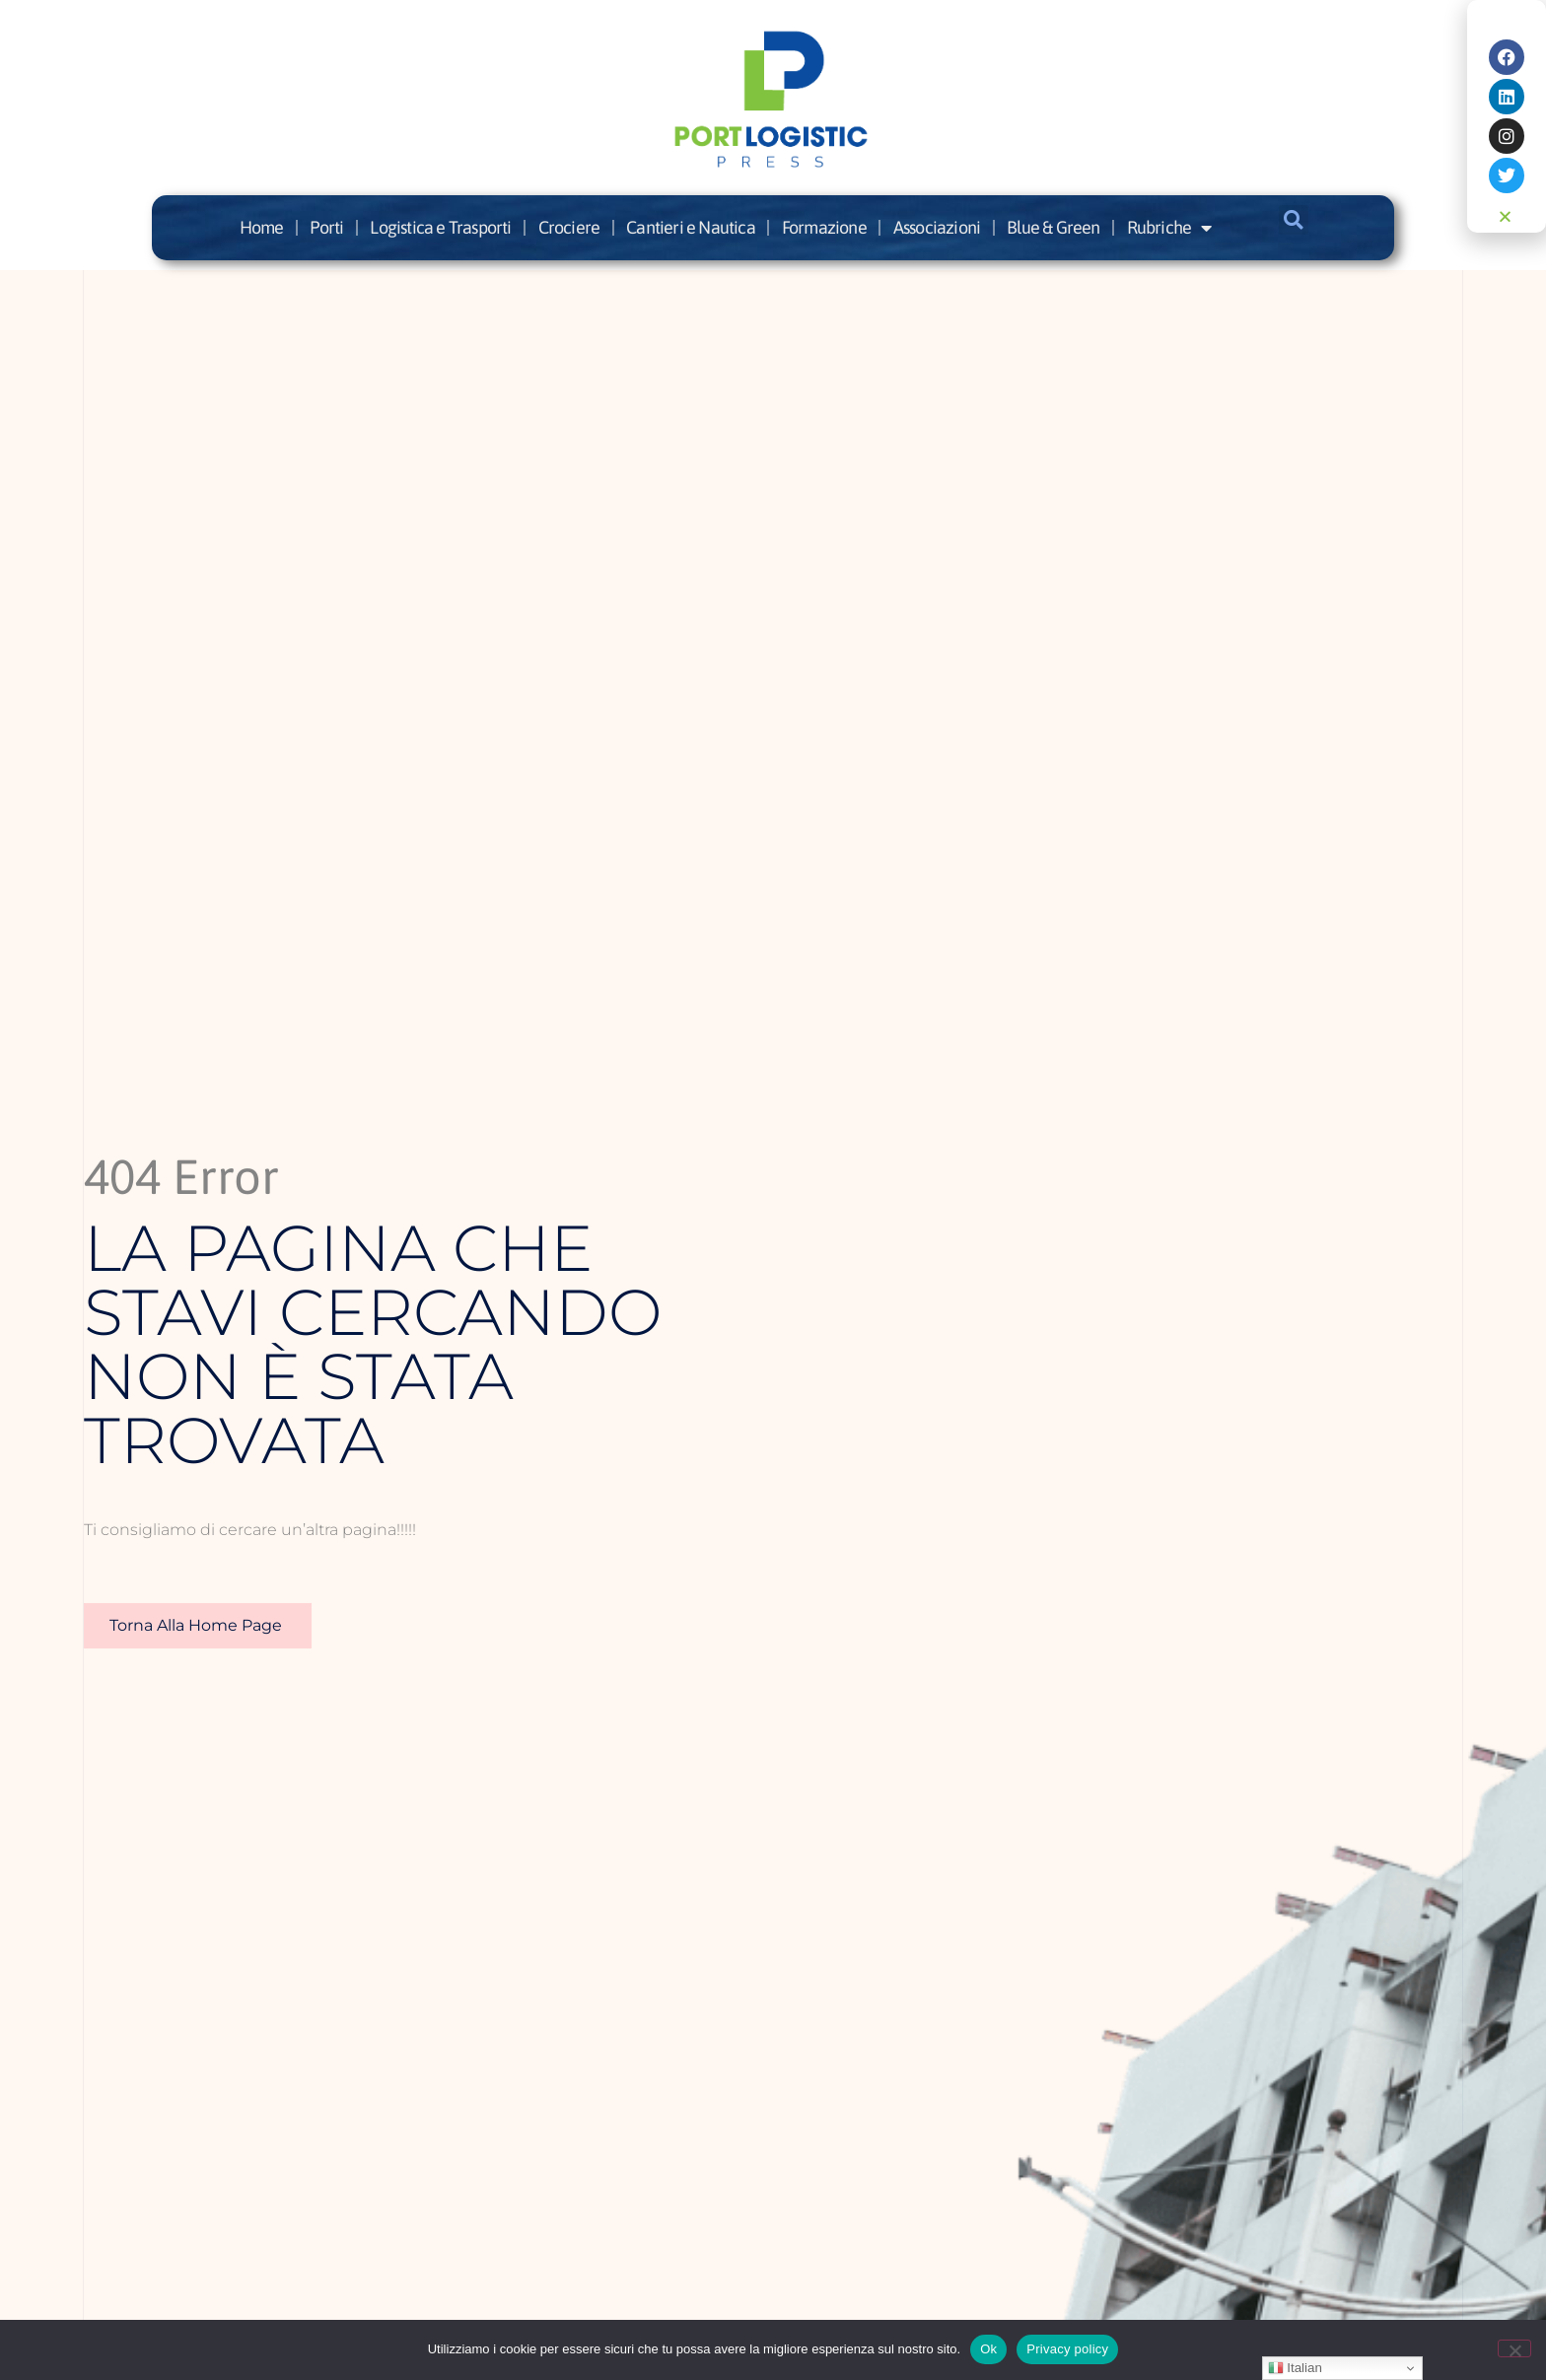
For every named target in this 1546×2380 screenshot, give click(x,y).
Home (262, 227)
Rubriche (1169, 227)
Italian (1295, 2368)
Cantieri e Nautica (690, 227)
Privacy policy (1067, 2349)
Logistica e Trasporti (440, 227)
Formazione (824, 227)
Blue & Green (1053, 227)
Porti (326, 227)
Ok (988, 2349)
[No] (1514, 2348)
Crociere (569, 227)
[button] (1293, 220)
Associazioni (936, 227)
